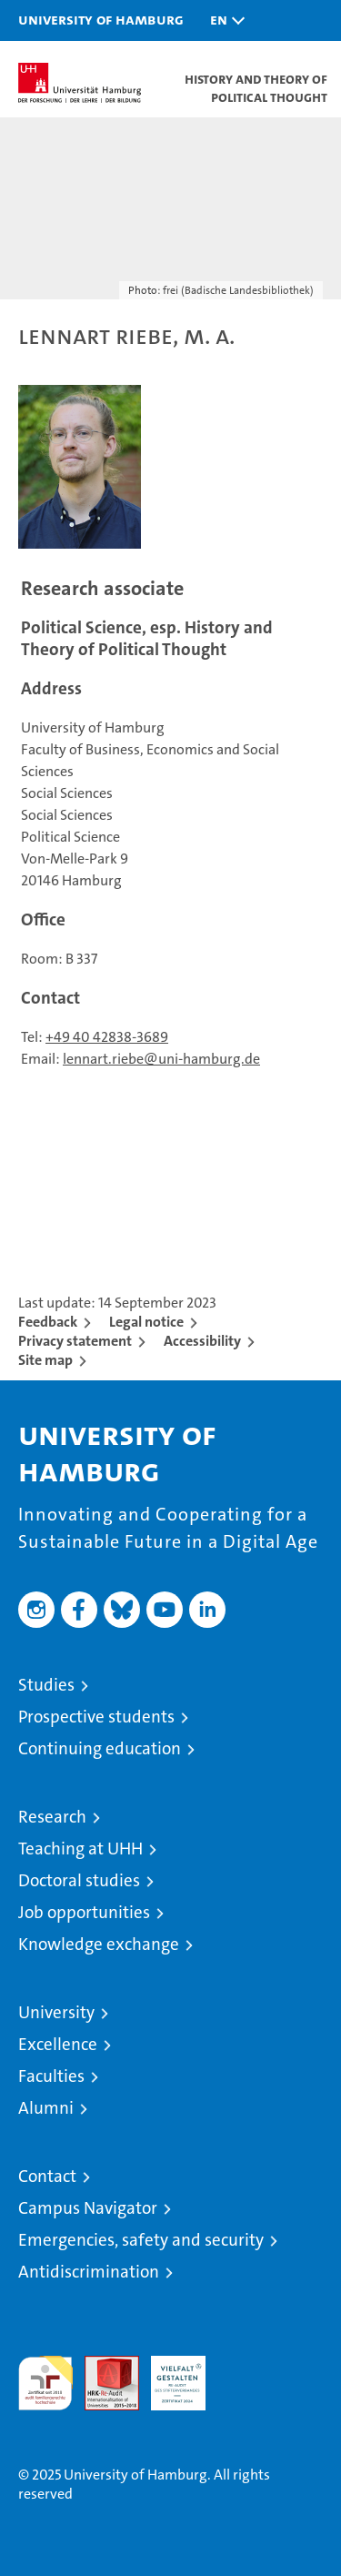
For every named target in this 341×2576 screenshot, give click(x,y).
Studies (46, 1684)
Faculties (51, 2076)
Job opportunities (84, 1912)
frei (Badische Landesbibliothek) (238, 290)
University (56, 2012)
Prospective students (96, 1716)
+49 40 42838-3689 (106, 1036)
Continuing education (99, 1748)
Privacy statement (75, 1340)
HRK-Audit (168, 2375)
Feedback (47, 1321)
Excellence (57, 2044)
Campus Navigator (87, 2208)
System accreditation (244, 2375)
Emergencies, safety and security (141, 2239)
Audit (102, 2365)
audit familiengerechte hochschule (45, 2383)
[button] (223, 20)
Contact (47, 2176)
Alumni (46, 2107)
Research (52, 1816)
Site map (45, 1359)
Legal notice (146, 1321)
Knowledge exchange (98, 1944)
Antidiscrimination (88, 2271)
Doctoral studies (79, 1880)
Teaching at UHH (80, 1848)
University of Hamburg (101, 19)
